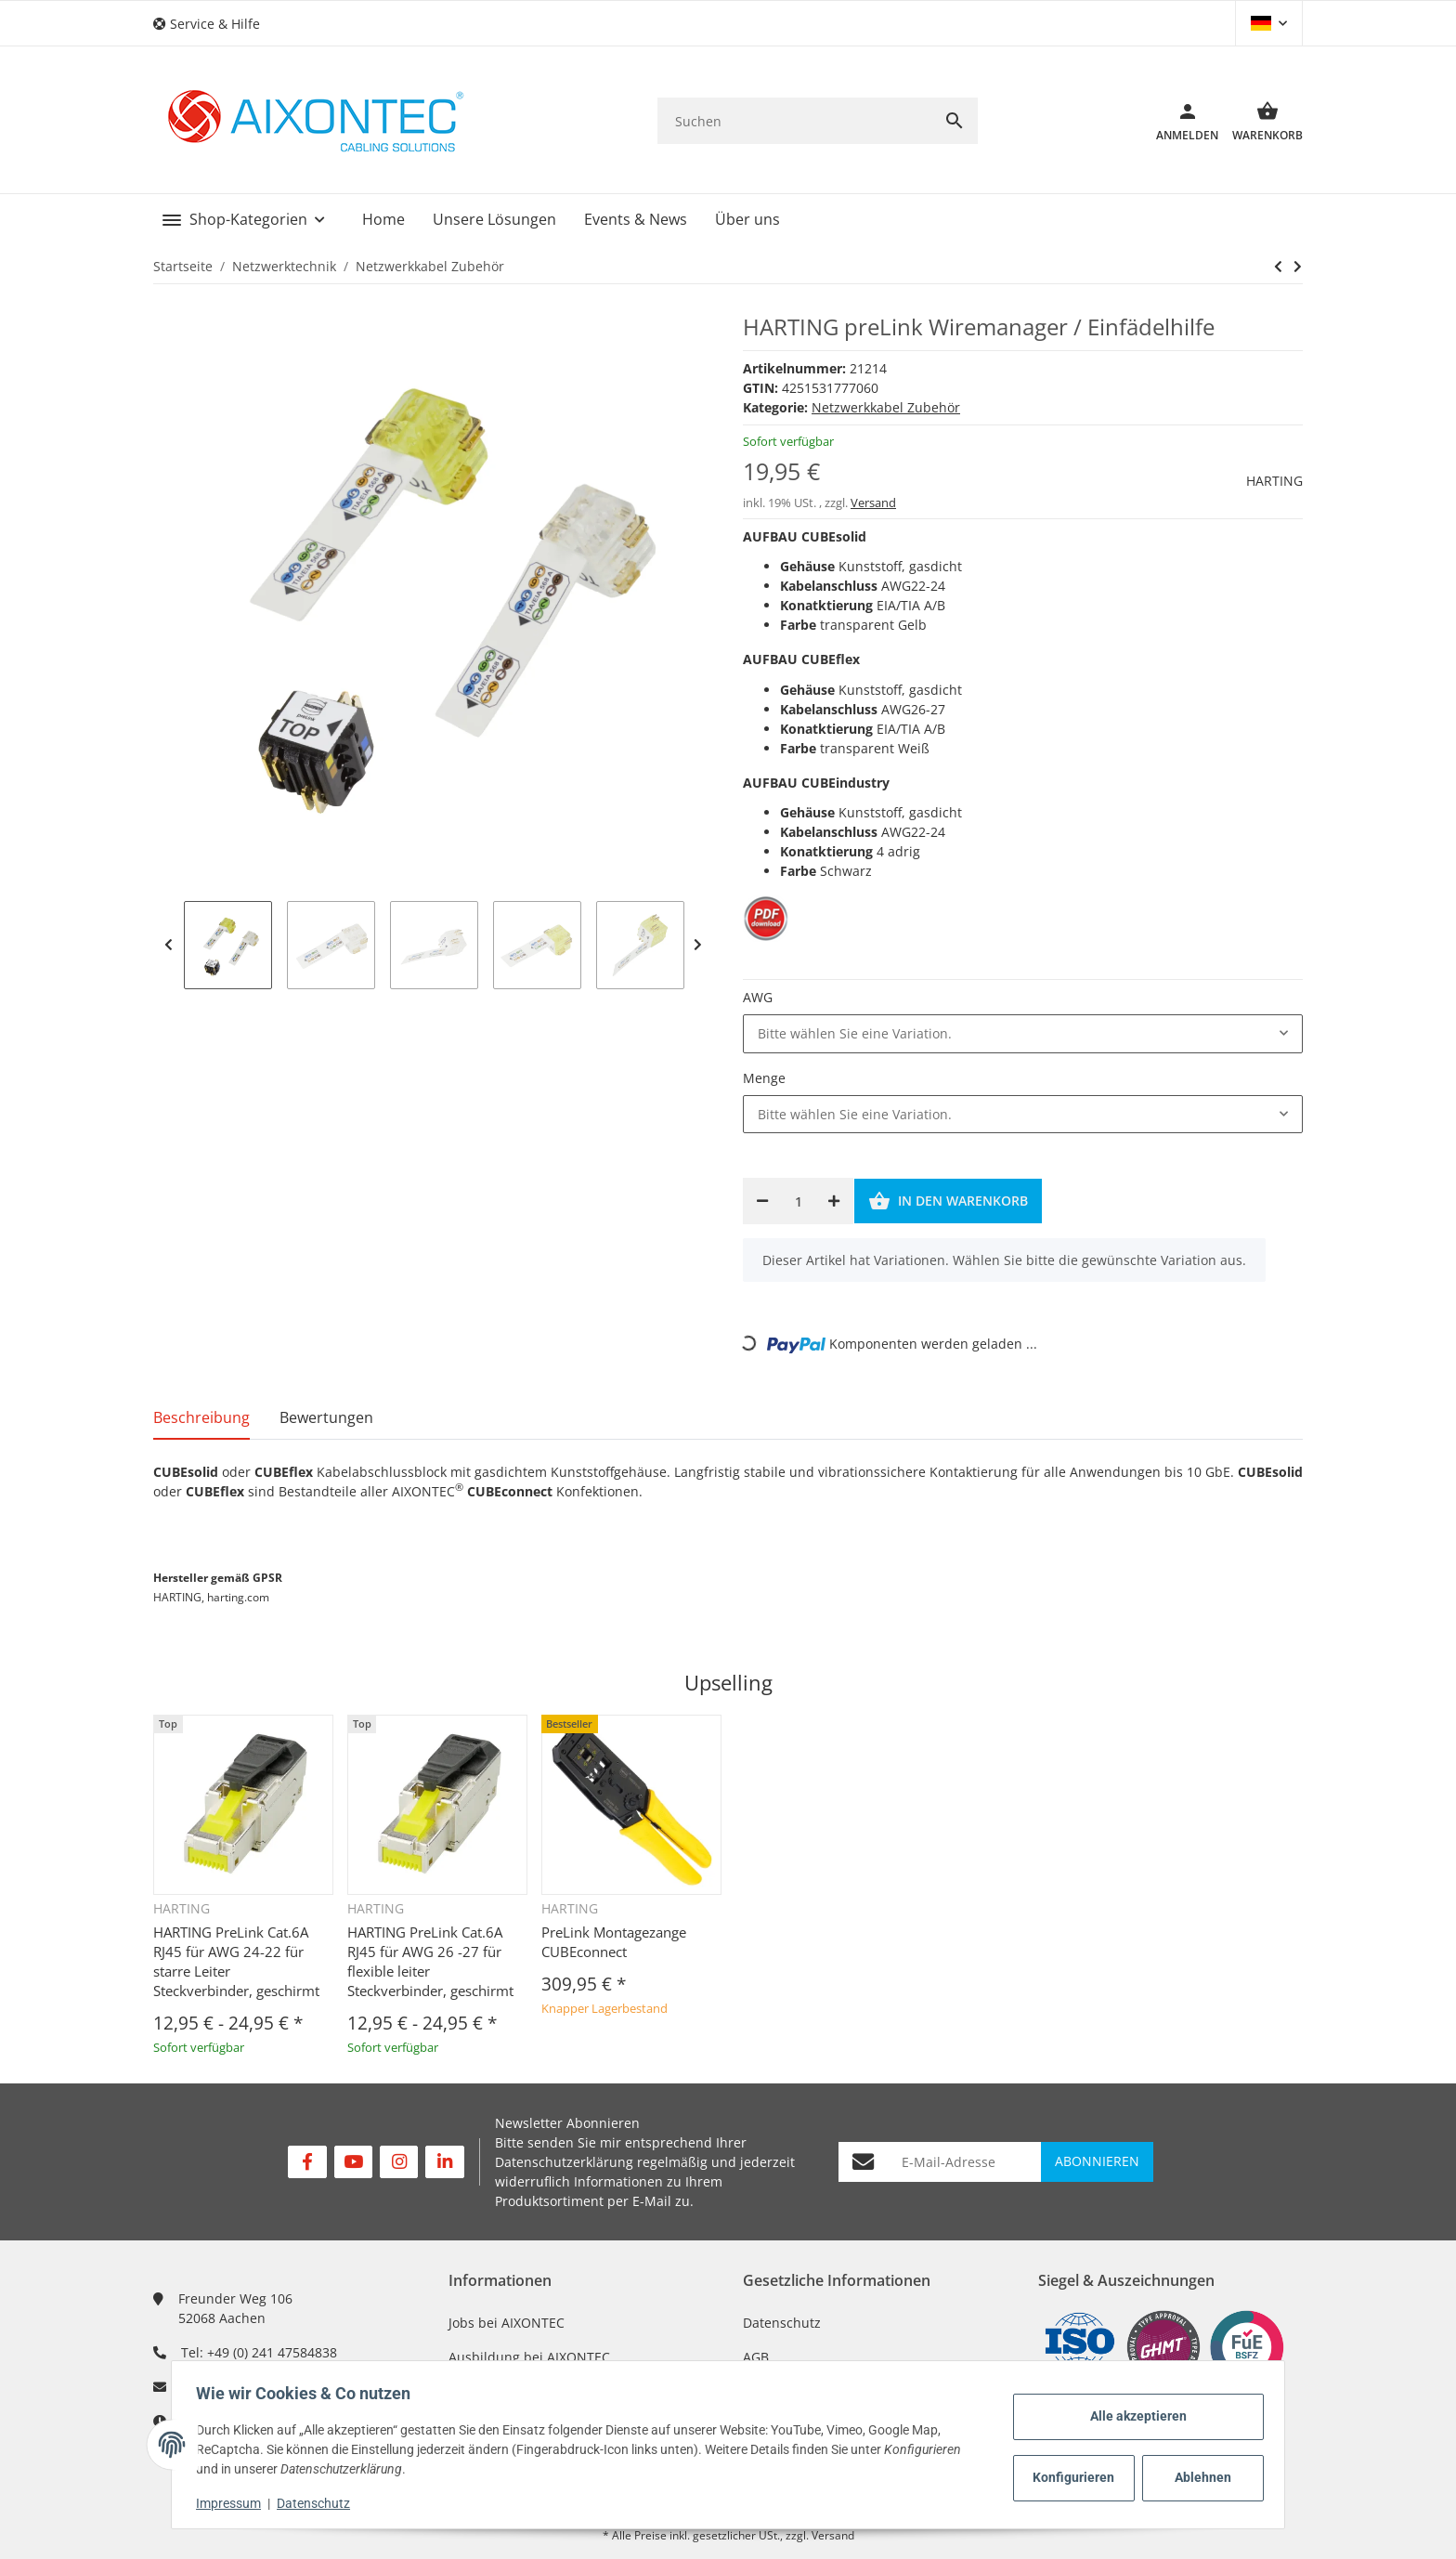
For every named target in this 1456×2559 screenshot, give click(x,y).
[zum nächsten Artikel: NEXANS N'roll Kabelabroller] (1278, 266)
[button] (213, 23)
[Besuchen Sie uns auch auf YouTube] (353, 2162)
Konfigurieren (1071, 2477)
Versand (873, 502)
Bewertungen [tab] (326, 1417)
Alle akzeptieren (1133, 2416)
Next (697, 945)
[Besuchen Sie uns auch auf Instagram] (399, 2162)
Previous (168, 945)
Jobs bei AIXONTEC (506, 2322)
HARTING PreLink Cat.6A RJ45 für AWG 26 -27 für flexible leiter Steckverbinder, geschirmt (430, 1961)
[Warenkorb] (1260, 121)
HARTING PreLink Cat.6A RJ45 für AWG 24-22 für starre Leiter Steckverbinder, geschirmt (236, 1961)
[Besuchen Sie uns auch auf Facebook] (307, 2162)
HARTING (1274, 481)
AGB (756, 2357)
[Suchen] (794, 121)
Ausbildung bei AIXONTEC (529, 2357)
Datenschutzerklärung (564, 2162)
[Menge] (798, 1201)
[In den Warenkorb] (948, 1201)
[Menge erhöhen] (833, 1201)
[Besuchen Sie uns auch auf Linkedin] (444, 2162)
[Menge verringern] (762, 1201)
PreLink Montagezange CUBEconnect (613, 1942)
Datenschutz (782, 2322)
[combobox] (1023, 1033)
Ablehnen (1197, 2477)
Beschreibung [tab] (201, 1417)
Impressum (234, 2503)
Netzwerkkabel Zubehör (886, 407)
